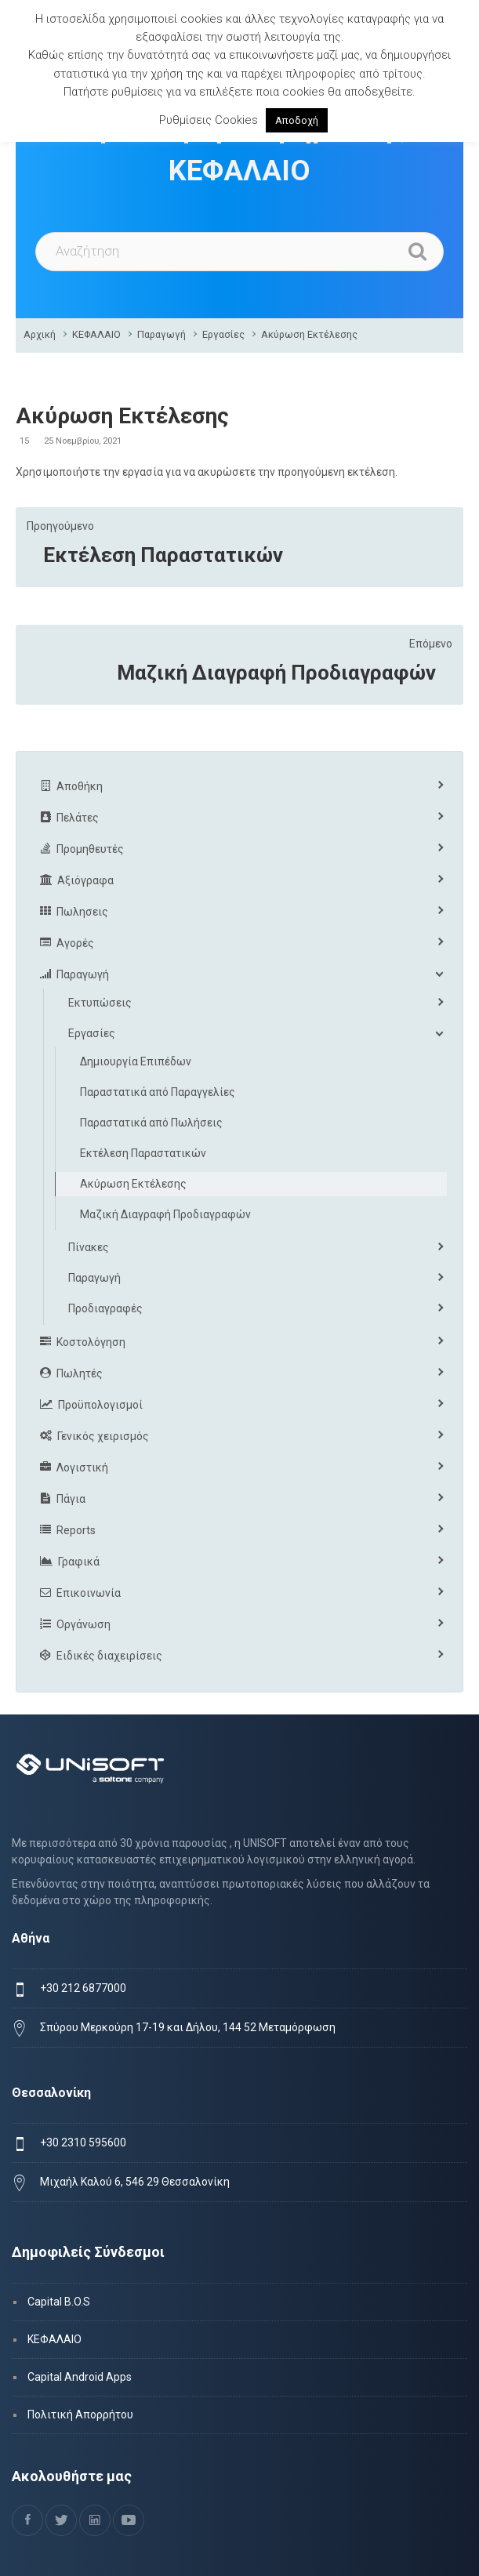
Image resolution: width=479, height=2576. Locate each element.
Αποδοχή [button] (296, 120)
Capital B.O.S (58, 2301)
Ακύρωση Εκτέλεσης (309, 334)
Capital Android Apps (79, 2377)
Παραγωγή (161, 334)
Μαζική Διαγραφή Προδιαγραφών (276, 672)
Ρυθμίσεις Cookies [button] (208, 120)
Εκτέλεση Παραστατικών (163, 555)
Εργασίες (223, 334)
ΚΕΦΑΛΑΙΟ (96, 334)
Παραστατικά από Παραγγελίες (157, 1092)
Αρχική (40, 334)
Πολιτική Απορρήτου (80, 2414)
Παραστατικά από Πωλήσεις (151, 1122)
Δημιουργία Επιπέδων (135, 1061)
